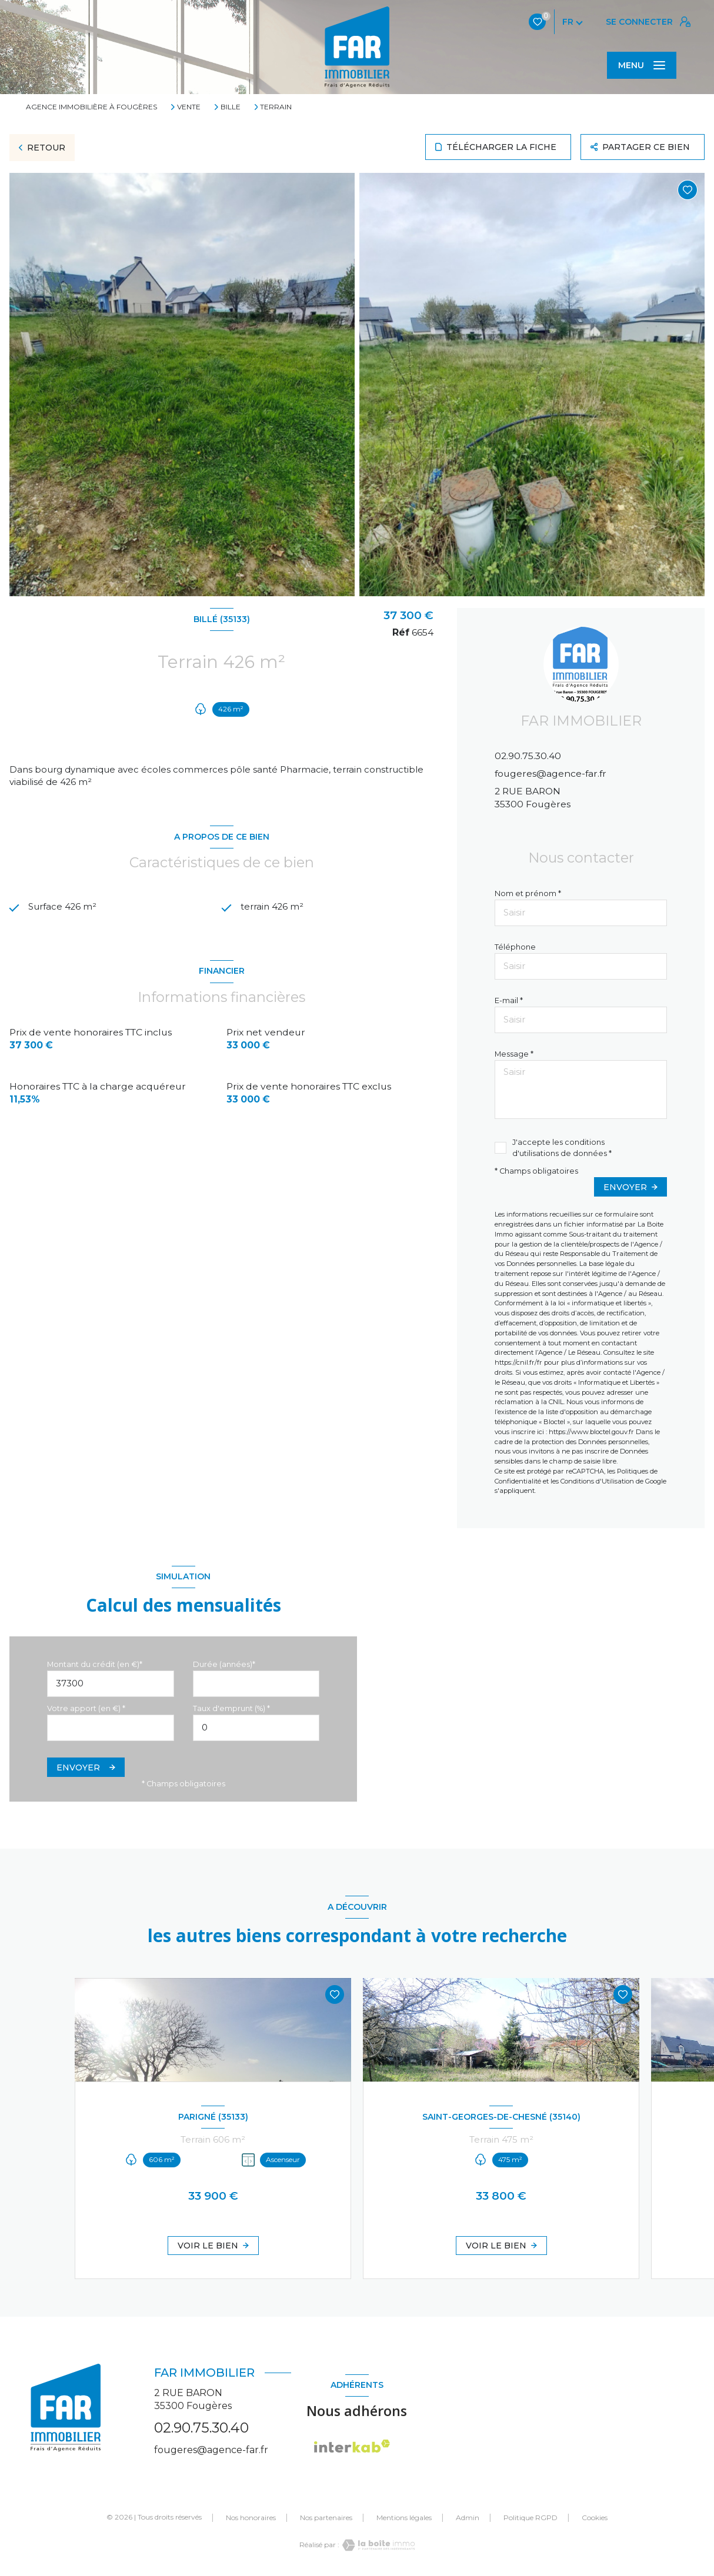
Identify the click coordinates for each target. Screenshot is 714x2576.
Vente (189, 107)
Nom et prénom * (528, 893)
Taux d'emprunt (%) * (231, 1708)
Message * (514, 1054)
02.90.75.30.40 (528, 755)
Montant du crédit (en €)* (94, 1664)
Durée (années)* (224, 1664)
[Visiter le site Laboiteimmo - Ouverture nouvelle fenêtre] (377, 2545)
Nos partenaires (326, 2517)
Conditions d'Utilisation (597, 1481)
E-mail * (509, 1000)
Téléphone (515, 947)
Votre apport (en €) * (86, 1708)
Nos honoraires (251, 2517)
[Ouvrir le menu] (641, 65)
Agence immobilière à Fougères (91, 106)
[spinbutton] (256, 1728)
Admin (467, 2517)
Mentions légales (404, 2517)
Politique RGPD (530, 2517)
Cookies (595, 2518)
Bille (231, 107)
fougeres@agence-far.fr (550, 773)
